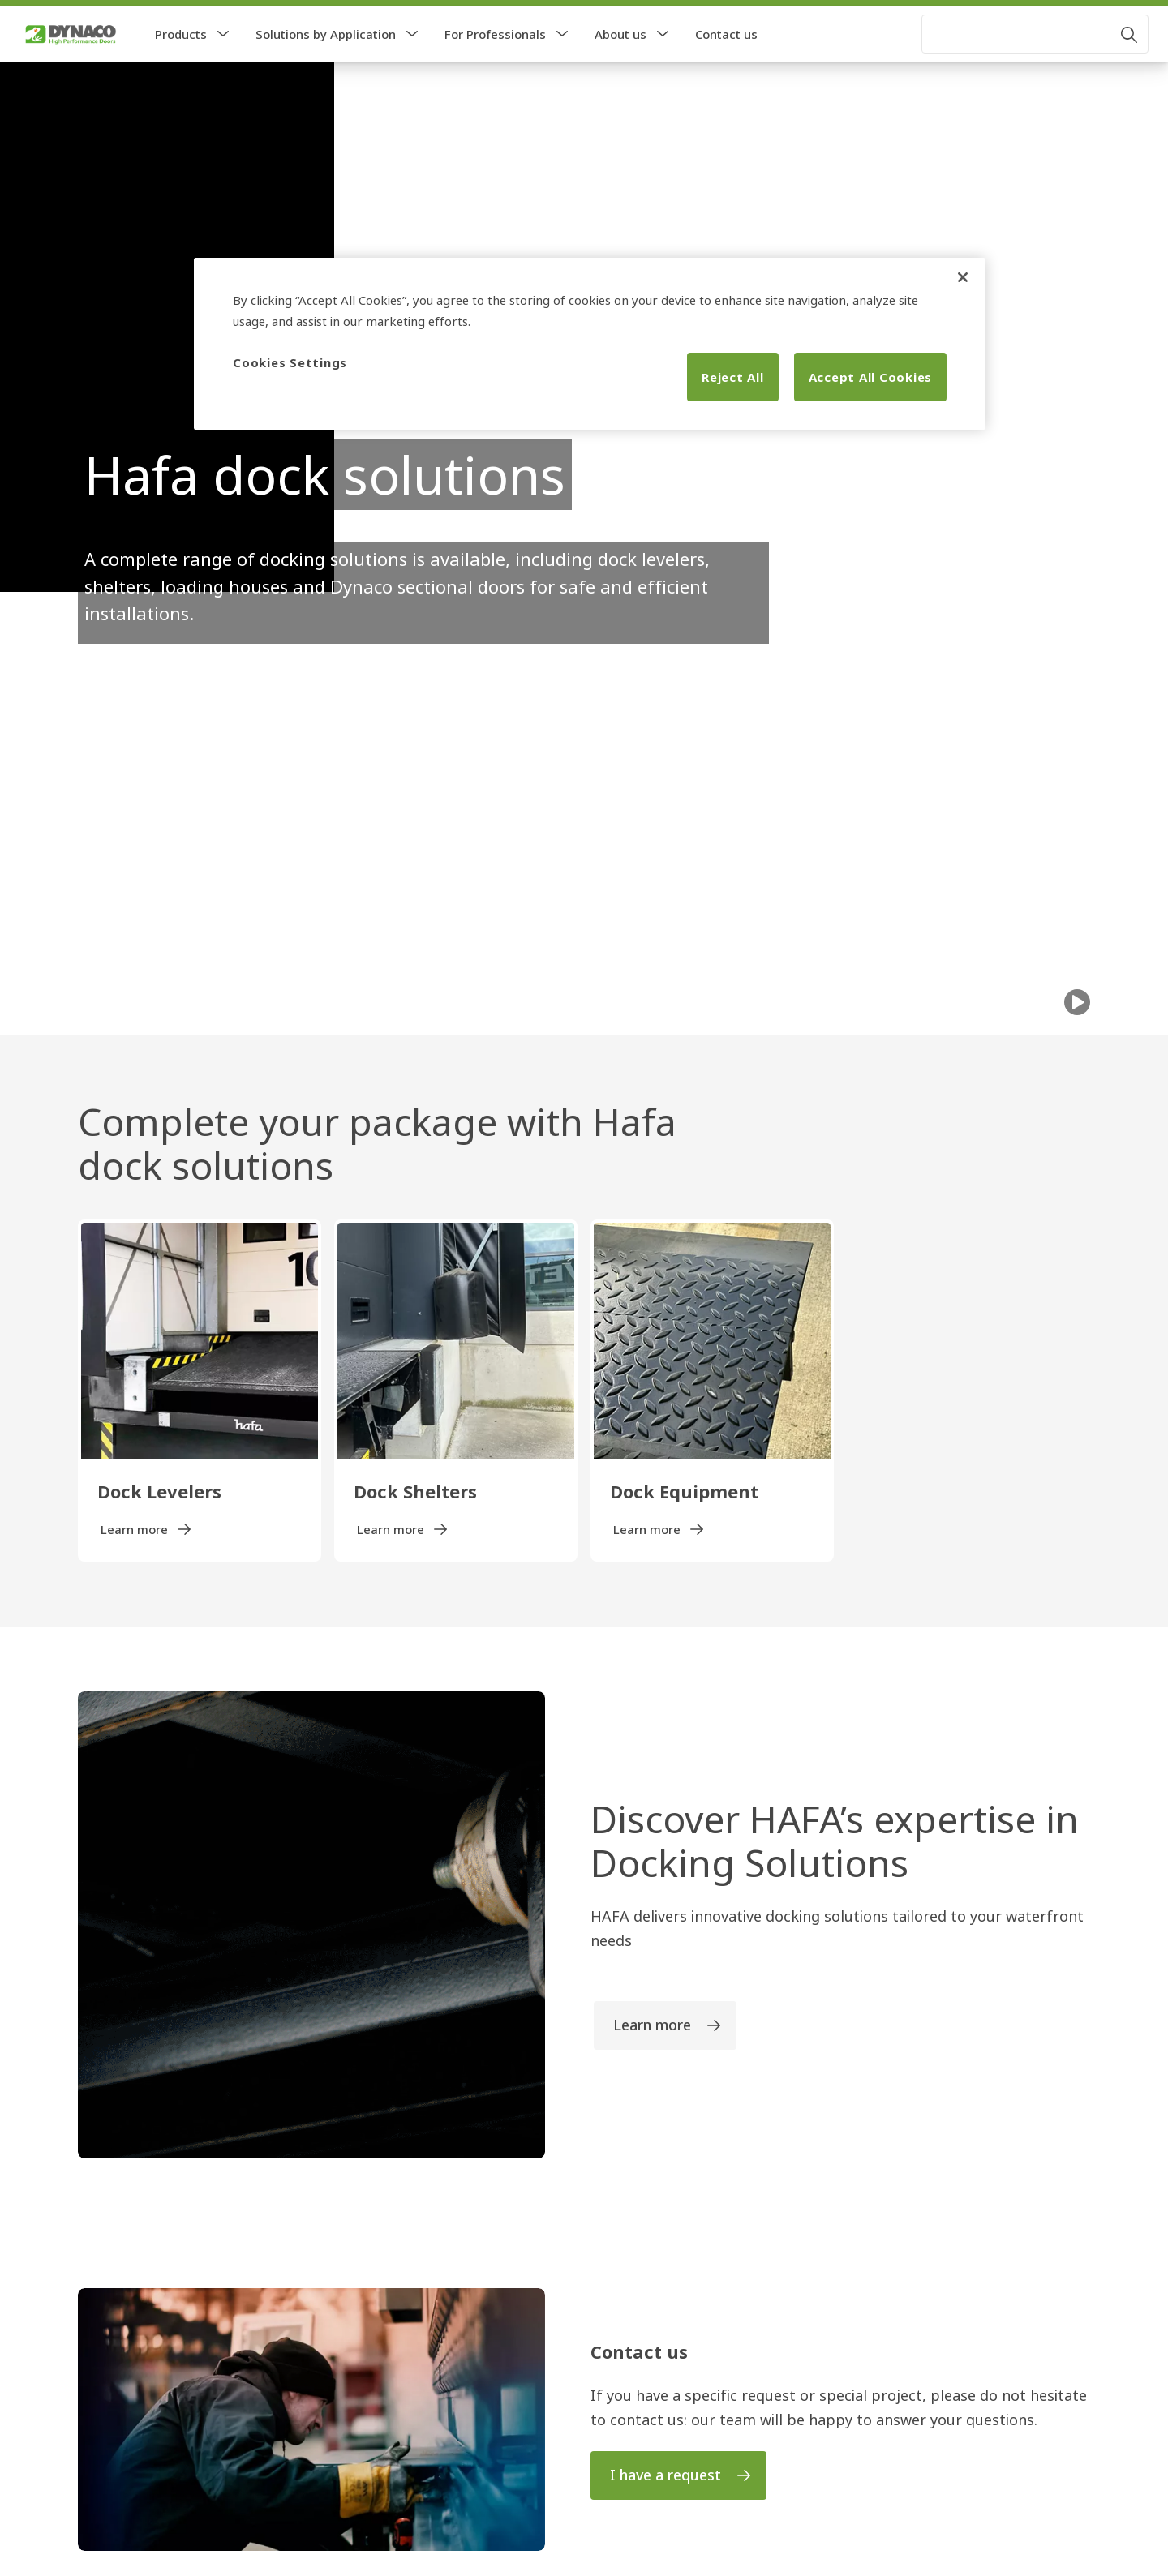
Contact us (726, 66)
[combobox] (1035, 66)
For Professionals (495, 66)
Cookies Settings (290, 362)
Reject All (733, 377)
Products (181, 66)
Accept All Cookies (871, 377)
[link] (66, 19)
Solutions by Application (326, 66)
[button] (223, 66)
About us (620, 66)
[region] (590, 344)
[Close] (963, 277)
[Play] (1077, 1035)
